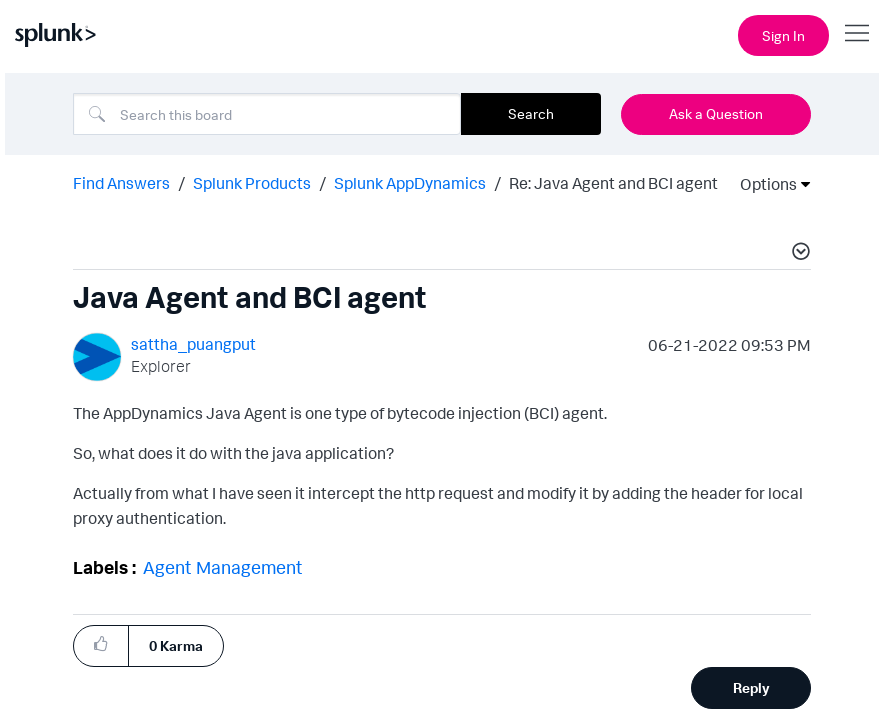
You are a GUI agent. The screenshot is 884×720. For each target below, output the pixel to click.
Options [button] (762, 184)
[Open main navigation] (857, 33)
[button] (798, 254)
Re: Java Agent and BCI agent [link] (613, 183)
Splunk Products (252, 183)
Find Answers (121, 183)
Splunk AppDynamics (410, 183)
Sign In (783, 35)
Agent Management (223, 567)
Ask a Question (716, 113)
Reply (751, 687)
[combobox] (267, 114)
